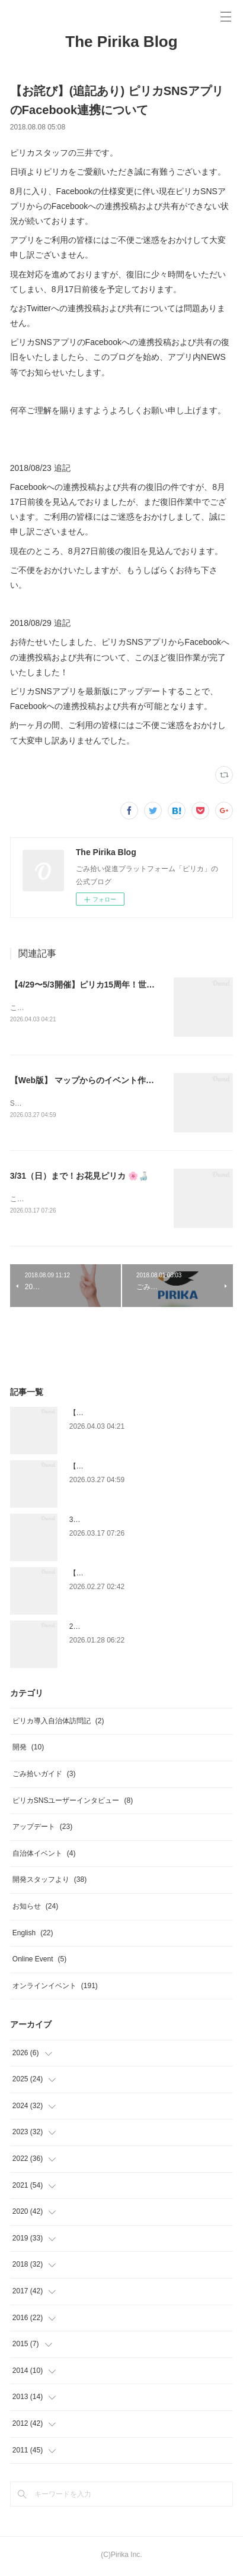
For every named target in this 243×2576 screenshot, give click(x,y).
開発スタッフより (49, 1882)
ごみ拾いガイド (44, 1776)
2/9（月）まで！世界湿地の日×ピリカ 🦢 (135, 1629)
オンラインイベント (55, 1988)
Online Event (39, 1961)
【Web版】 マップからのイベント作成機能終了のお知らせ (119, 1081)
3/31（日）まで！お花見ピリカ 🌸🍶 (79, 1177)
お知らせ (35, 1908)
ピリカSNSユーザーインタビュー (72, 1803)
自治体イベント (44, 1856)
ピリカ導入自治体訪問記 (58, 1723)
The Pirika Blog (121, 41)
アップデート (42, 1829)
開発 (28, 1750)
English (32, 1935)
